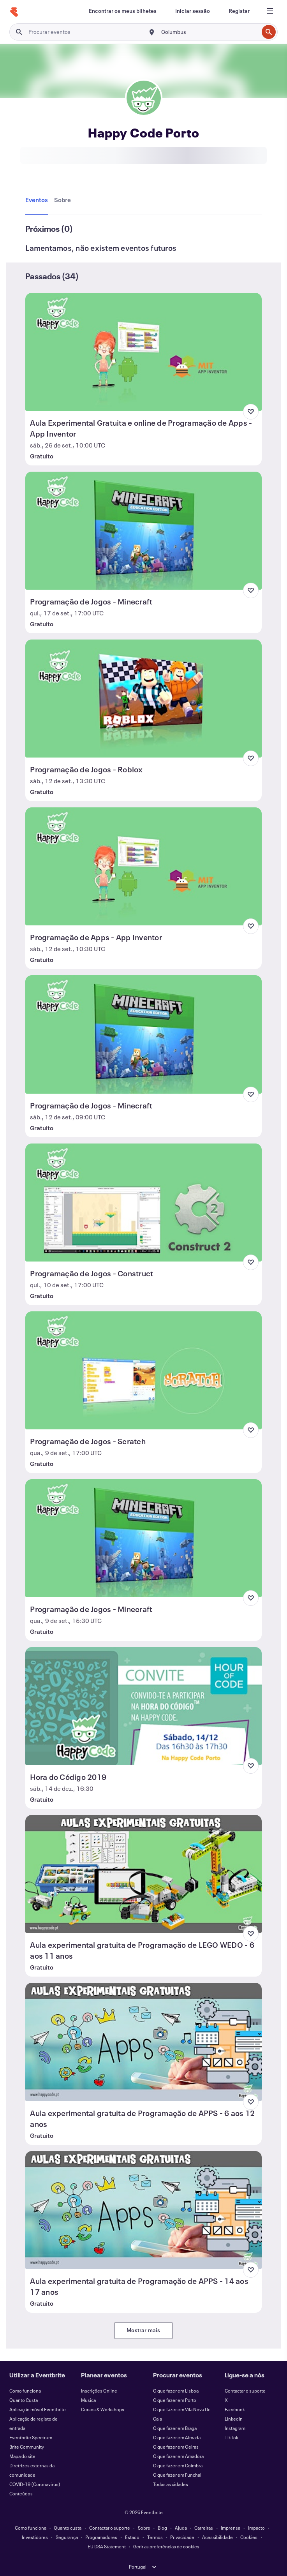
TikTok (231, 2437)
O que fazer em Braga (175, 2428)
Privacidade (182, 2537)
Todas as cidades (170, 2484)
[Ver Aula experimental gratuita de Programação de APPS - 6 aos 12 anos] (143, 2042)
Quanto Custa (23, 2400)
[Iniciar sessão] (192, 11)
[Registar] (239, 11)
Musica (88, 2400)
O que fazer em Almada (177, 2437)
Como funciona (25, 2390)
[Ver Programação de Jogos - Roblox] (143, 699)
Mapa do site (22, 2456)
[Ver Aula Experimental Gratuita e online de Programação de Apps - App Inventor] (143, 352)
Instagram (235, 2428)
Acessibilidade (217, 2537)
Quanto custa (67, 2528)
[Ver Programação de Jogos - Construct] (143, 1203)
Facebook (235, 2409)
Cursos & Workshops (102, 2409)
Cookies (248, 2537)
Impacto (256, 2528)
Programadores (101, 2537)
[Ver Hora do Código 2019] (143, 1706)
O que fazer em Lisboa (176, 2390)
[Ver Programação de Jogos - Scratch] (143, 1370)
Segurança (67, 2537)
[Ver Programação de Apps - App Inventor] (143, 866)
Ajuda (181, 2528)
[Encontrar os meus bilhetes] (123, 11)
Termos (155, 2537)
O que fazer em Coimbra (177, 2465)
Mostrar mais (143, 2330)
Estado (132, 2537)
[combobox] (209, 32)
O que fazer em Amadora (178, 2456)
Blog (162, 2528)
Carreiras (203, 2528)
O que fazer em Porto (174, 2400)
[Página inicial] (14, 12)
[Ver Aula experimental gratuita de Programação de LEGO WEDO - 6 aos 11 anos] (143, 1874)
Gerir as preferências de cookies (166, 2546)
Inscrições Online (99, 2390)
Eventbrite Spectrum (30, 2437)
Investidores (35, 2537)
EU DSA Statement (107, 2546)
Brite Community (26, 2447)
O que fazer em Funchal (177, 2475)
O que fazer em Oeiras (176, 2447)
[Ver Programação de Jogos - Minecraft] (143, 531)
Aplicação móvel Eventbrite (37, 2409)
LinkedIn (234, 2419)
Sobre (144, 2528)
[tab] (38, 200)
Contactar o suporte (245, 2390)
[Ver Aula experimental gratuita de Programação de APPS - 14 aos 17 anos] (143, 2210)
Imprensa (230, 2528)
